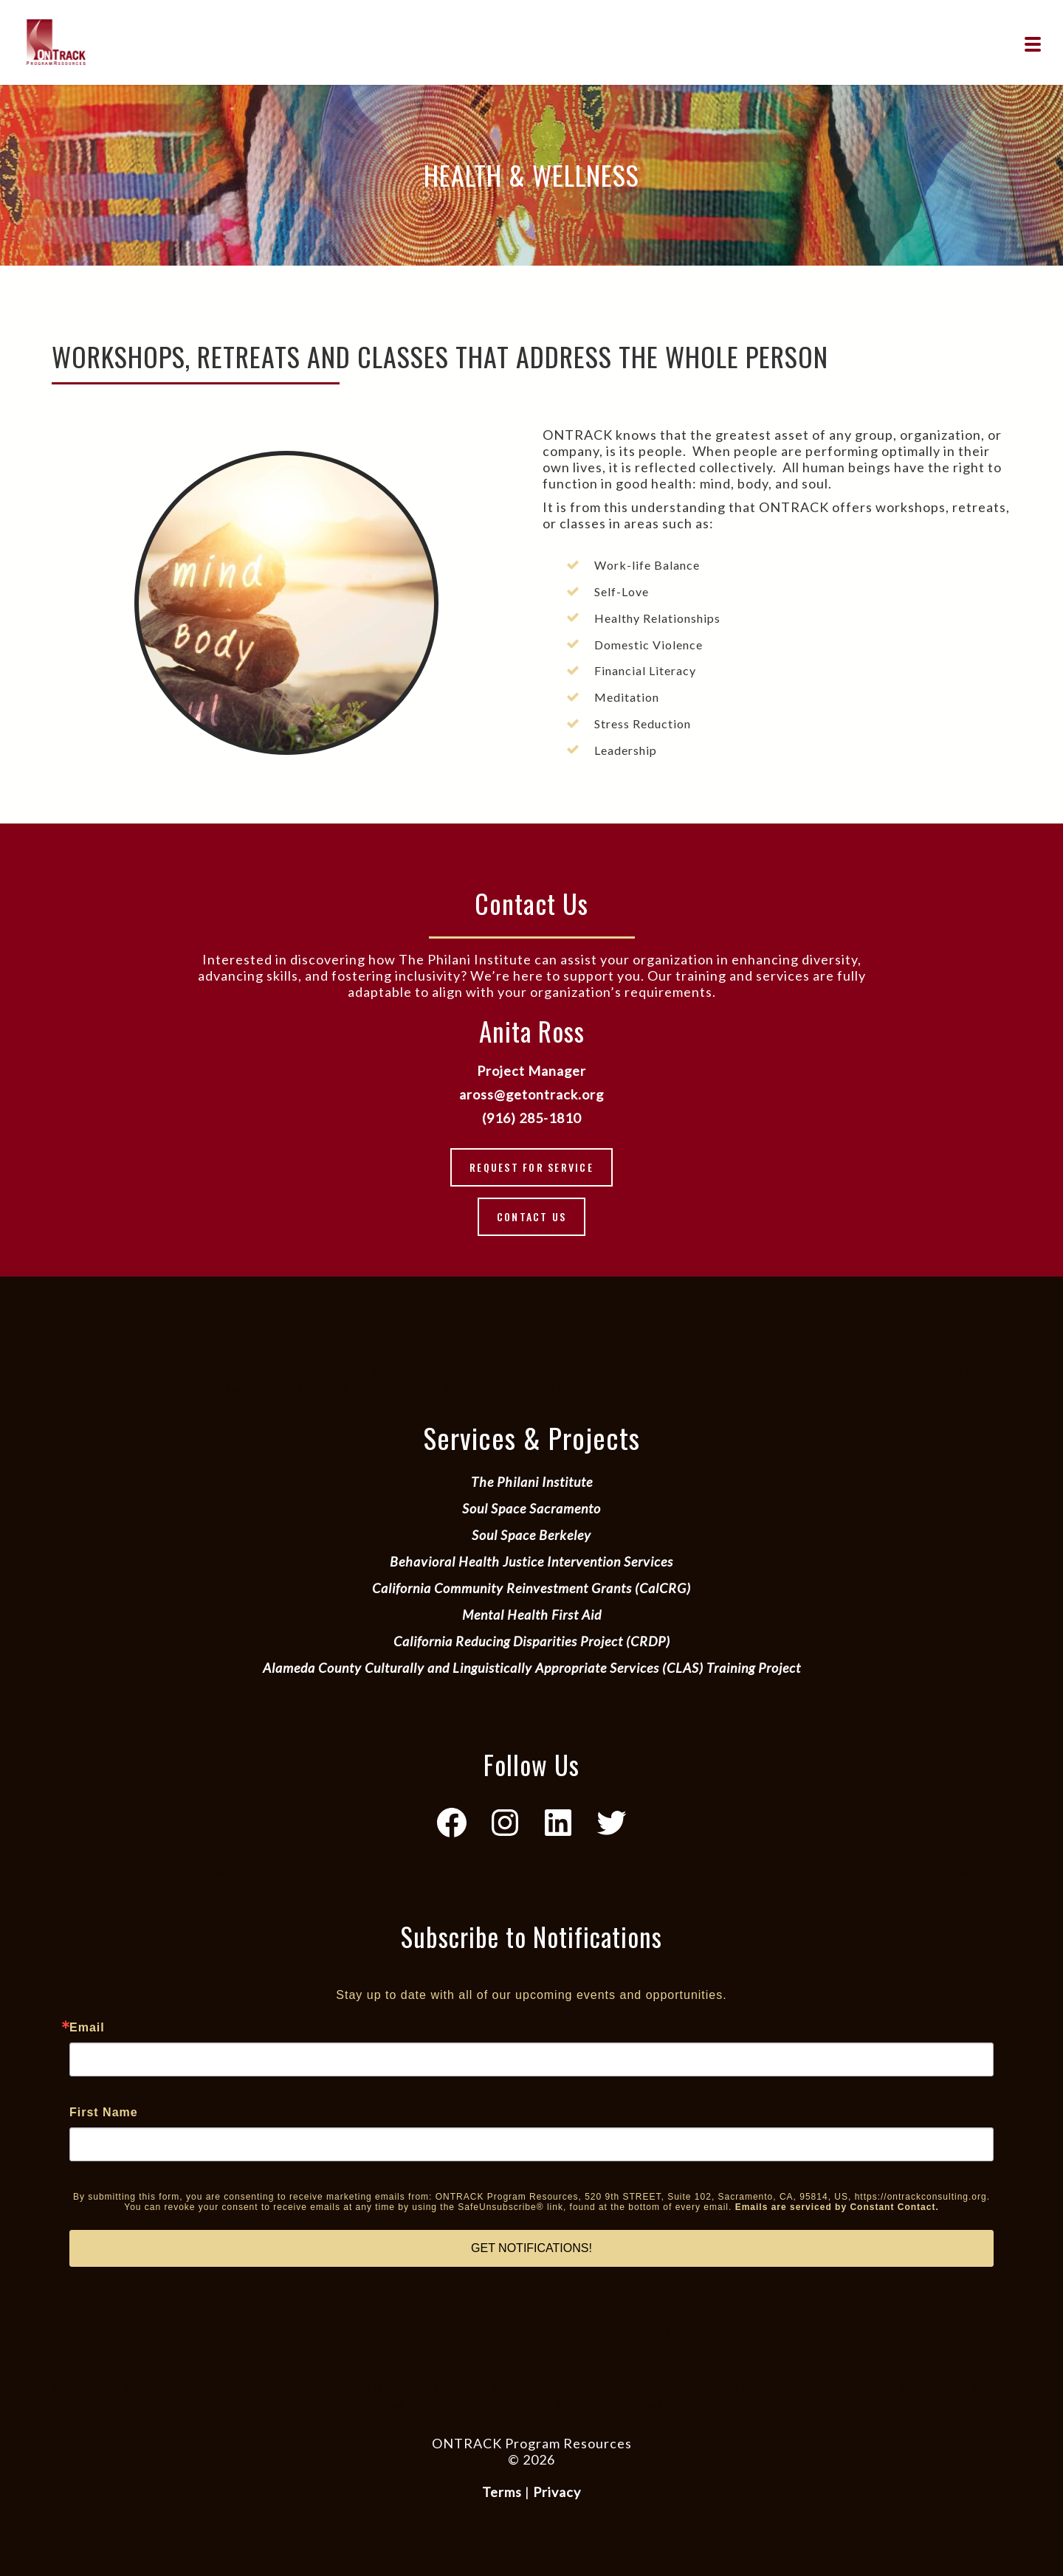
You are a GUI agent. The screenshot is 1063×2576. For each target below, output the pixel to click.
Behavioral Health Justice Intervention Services (531, 1561)
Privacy (557, 2492)
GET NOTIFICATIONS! (531, 2248)
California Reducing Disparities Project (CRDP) (531, 1641)
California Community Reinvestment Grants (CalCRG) (531, 1588)
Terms (502, 2492)
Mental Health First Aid (532, 1614)
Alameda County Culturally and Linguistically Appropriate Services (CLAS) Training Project (532, 1668)
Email (87, 2028)
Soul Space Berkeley (531, 1535)
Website (531, 2476)
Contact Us (531, 1216)
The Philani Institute (532, 1482)
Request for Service (531, 1167)
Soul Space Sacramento (531, 1508)
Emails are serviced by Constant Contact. (837, 2207)
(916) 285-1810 (531, 1118)
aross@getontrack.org (531, 1094)
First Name (103, 2113)
